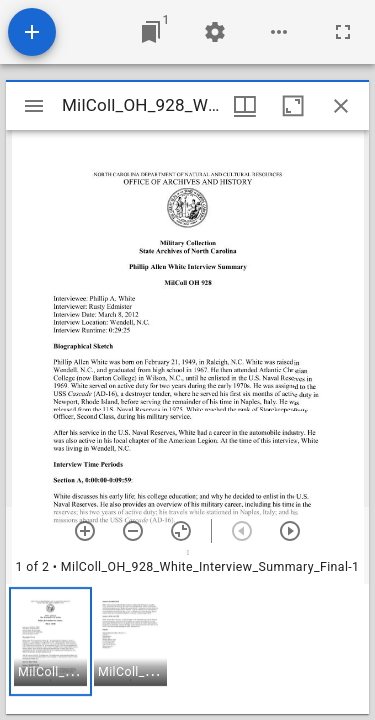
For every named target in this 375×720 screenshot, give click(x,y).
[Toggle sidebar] (34, 106)
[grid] (187, 649)
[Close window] (341, 106)
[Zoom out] (133, 531)
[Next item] (290, 531)
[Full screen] (343, 32)
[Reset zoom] (181, 531)
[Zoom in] (85, 531)
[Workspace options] (279, 32)
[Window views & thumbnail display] (245, 106)
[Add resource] (32, 32)
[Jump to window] (151, 32)
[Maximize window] (293, 106)
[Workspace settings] (215, 32)
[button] (50, 641)
